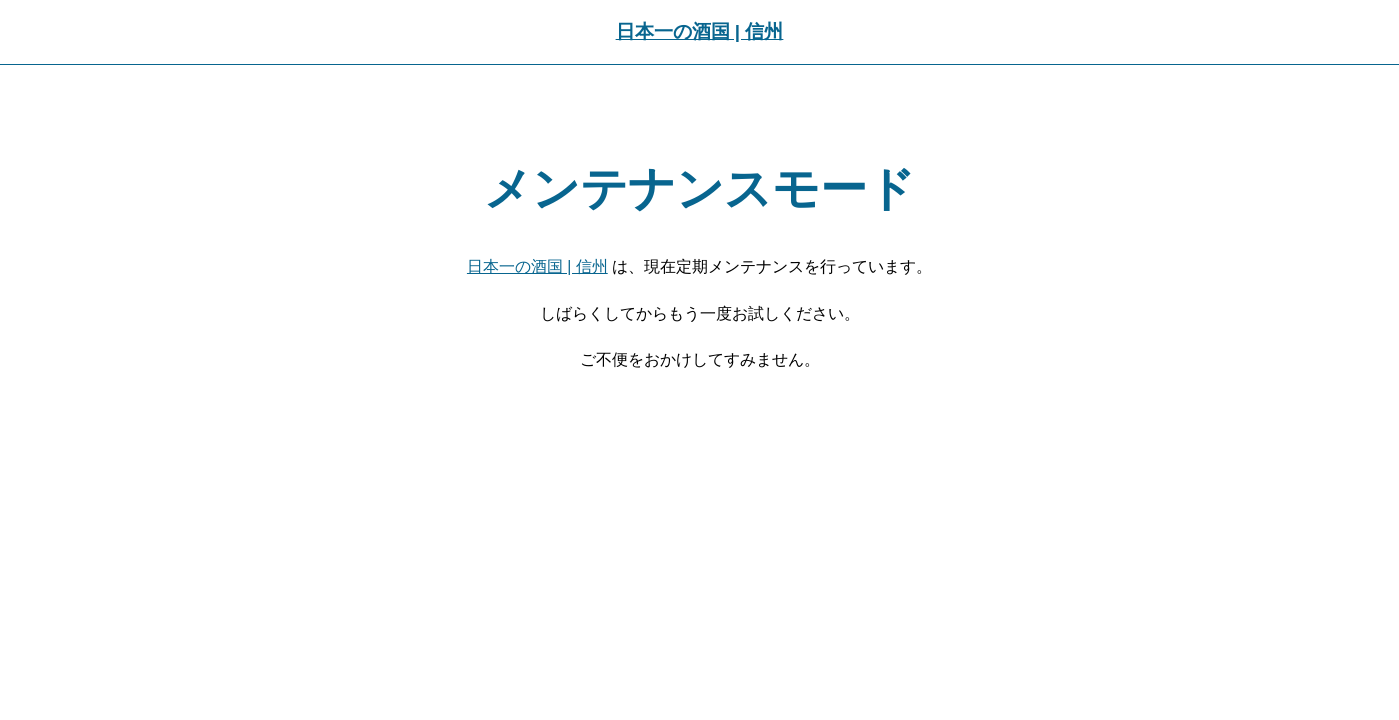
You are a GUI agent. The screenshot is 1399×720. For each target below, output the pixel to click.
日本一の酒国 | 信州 (700, 31)
